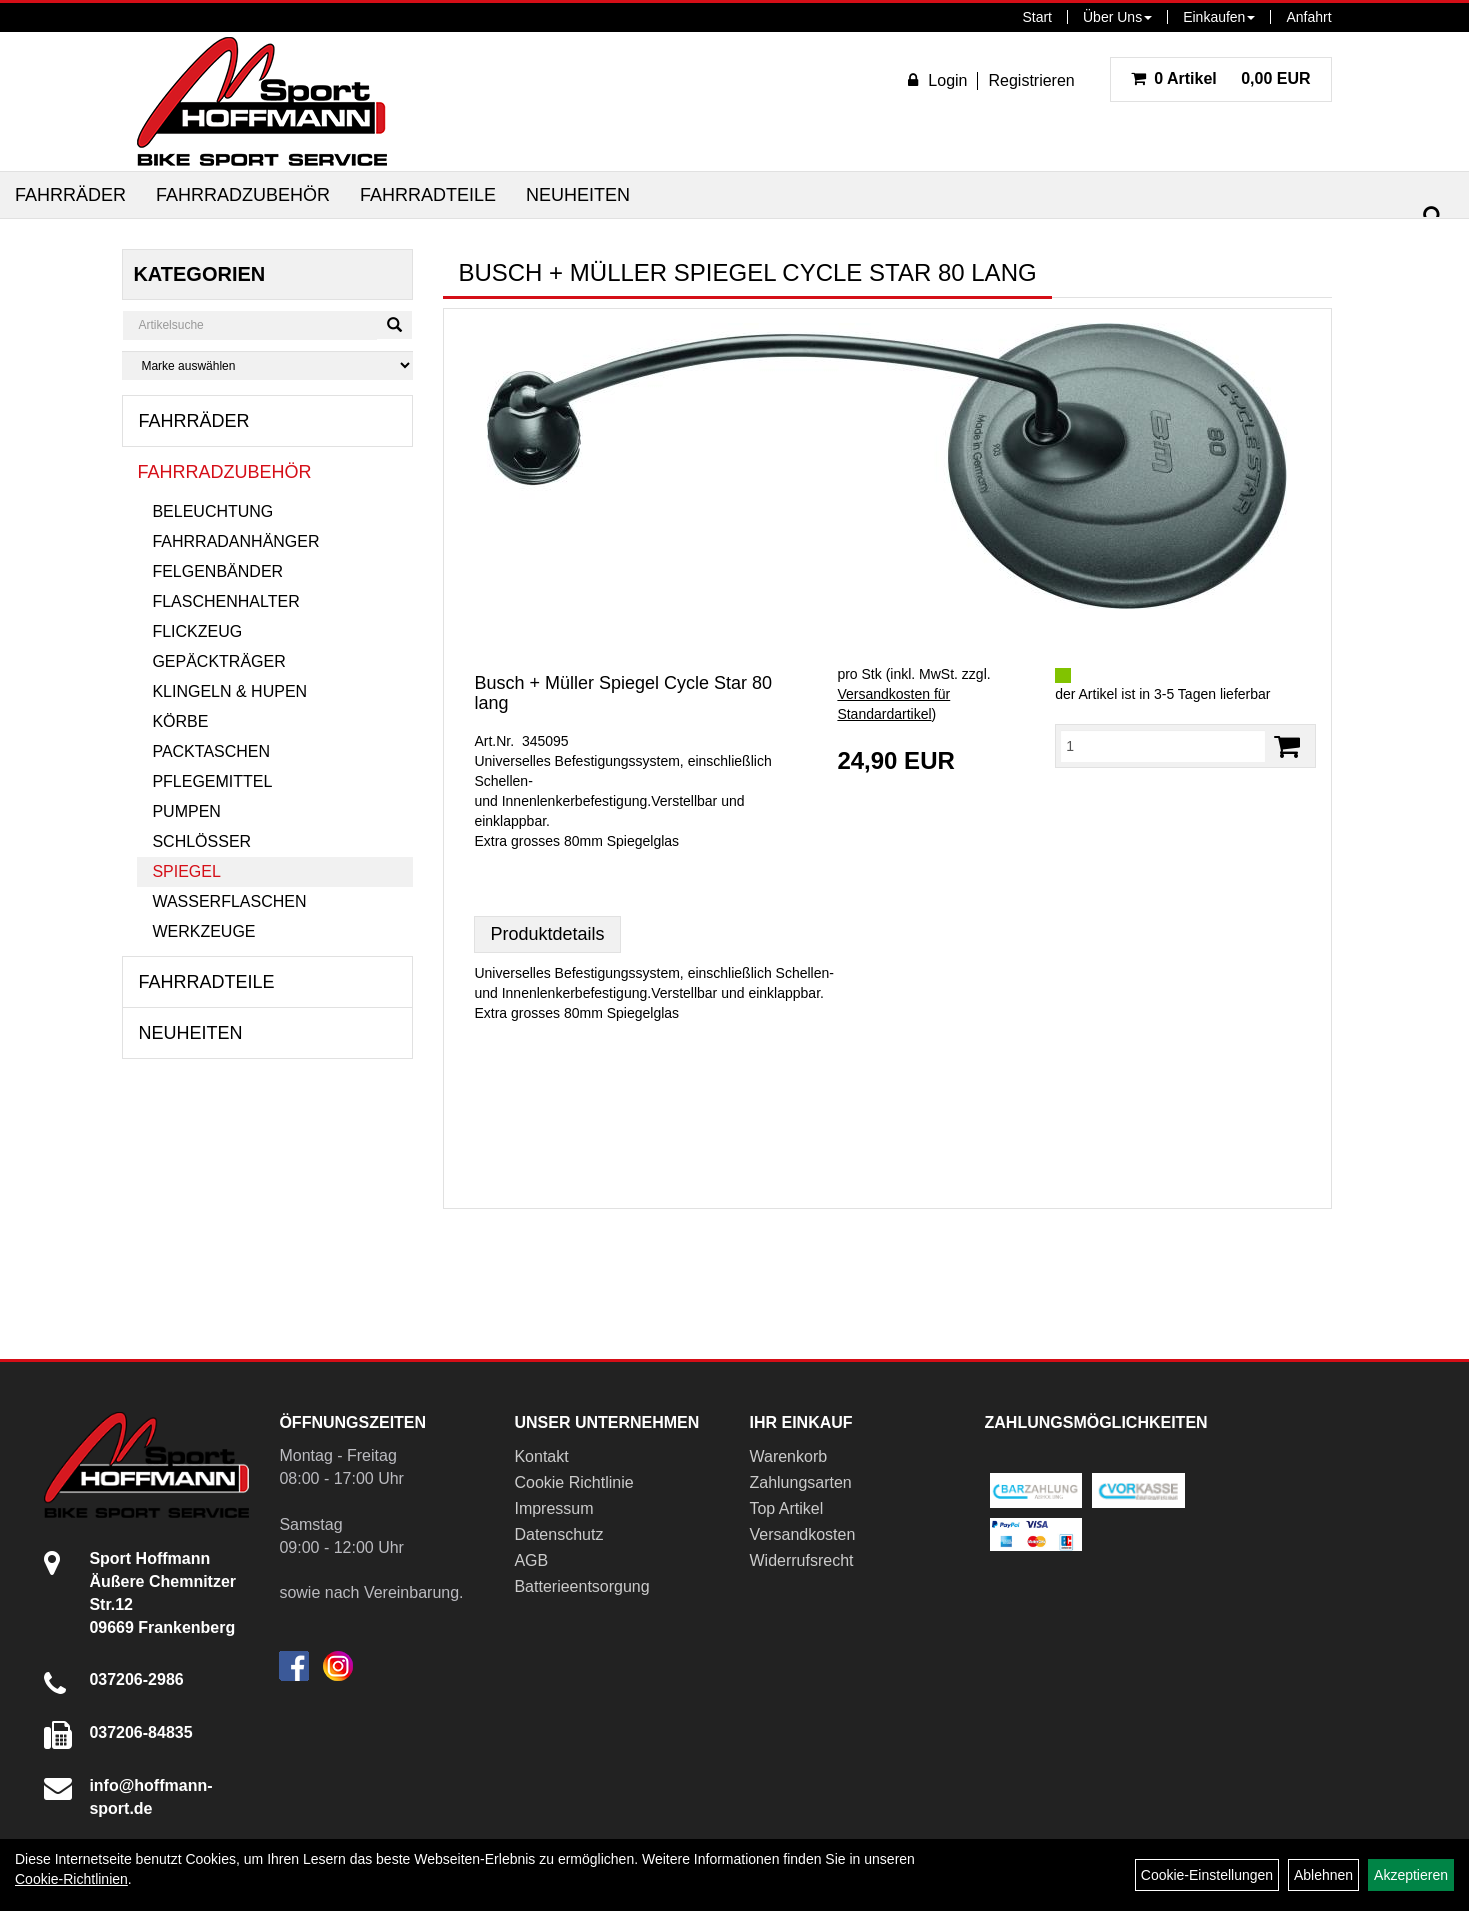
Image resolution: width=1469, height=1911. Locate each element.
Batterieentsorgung (581, 1586)
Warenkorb (788, 1456)
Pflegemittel (212, 781)
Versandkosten (802, 1534)
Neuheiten (578, 195)
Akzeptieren (1411, 1875)
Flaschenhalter (225, 601)
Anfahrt (1308, 17)
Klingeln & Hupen (229, 691)
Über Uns (1117, 17)
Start (1037, 17)
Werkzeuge (203, 931)
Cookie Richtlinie (573, 1482)
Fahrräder (70, 195)
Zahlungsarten (800, 1482)
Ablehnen (1323, 1875)
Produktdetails (547, 934)
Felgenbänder (217, 571)
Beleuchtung (212, 511)
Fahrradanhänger (235, 541)
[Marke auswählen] (267, 365)
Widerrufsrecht (801, 1560)
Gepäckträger (218, 661)
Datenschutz (558, 1534)
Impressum (553, 1508)
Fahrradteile (428, 195)
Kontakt (541, 1456)
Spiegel (186, 871)
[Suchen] (1433, 216)
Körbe (180, 721)
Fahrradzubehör (243, 195)
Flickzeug (197, 631)
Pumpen (186, 811)
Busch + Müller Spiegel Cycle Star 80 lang (623, 693)
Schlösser (201, 841)
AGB (531, 1560)
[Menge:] (1162, 746)
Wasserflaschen (229, 901)
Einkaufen (1219, 17)
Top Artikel (786, 1508)
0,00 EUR (1221, 78)
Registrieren (1031, 80)
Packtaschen (211, 751)
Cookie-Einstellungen (1207, 1875)
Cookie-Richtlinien (71, 1879)
